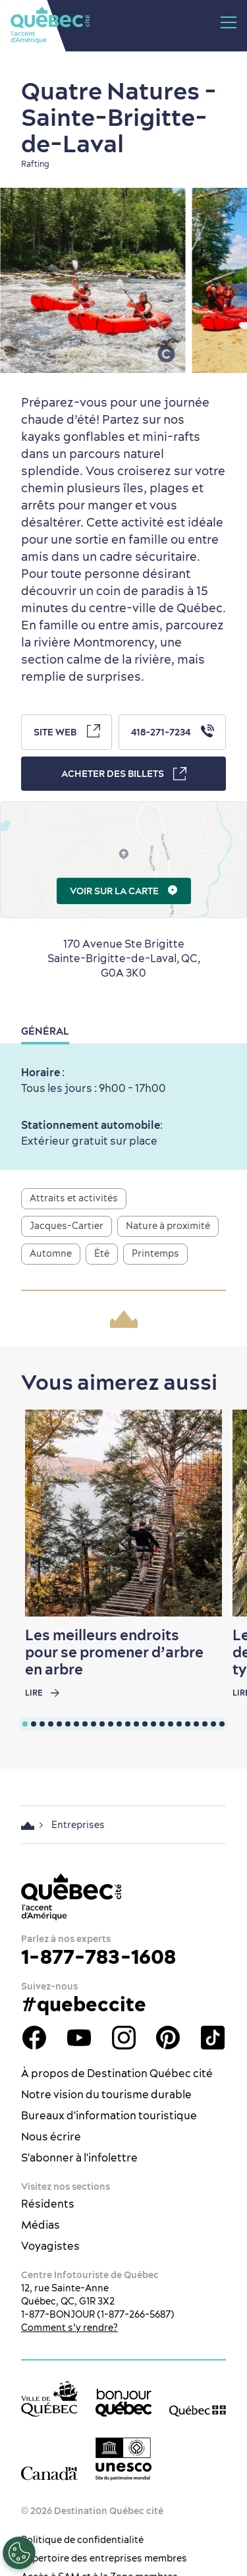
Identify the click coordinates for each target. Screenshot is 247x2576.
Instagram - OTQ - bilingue (124, 2037)
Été (101, 1253)
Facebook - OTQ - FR (34, 2037)
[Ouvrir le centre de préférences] (19, 2552)
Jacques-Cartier (66, 1226)
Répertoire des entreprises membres (104, 2558)
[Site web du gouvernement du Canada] (49, 2472)
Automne (51, 1253)
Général (45, 1031)
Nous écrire (51, 2136)
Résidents (47, 2203)
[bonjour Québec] (124, 2403)
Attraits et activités (74, 1198)
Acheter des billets (123, 773)
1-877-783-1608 (98, 1956)
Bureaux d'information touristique (109, 2115)
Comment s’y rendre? (69, 2327)
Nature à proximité (168, 1226)
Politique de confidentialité (82, 2540)
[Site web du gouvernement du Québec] (197, 2410)
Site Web (67, 731)
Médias (40, 2224)
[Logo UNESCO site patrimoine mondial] (124, 2459)
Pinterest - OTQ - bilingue (168, 2037)
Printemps (155, 1253)
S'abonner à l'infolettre (79, 2157)
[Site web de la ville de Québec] (49, 2398)
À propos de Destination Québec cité (117, 2073)
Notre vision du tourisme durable (106, 2094)
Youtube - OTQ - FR (79, 2037)
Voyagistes (50, 2245)
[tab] (25, 1724)
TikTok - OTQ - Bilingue (213, 2037)
